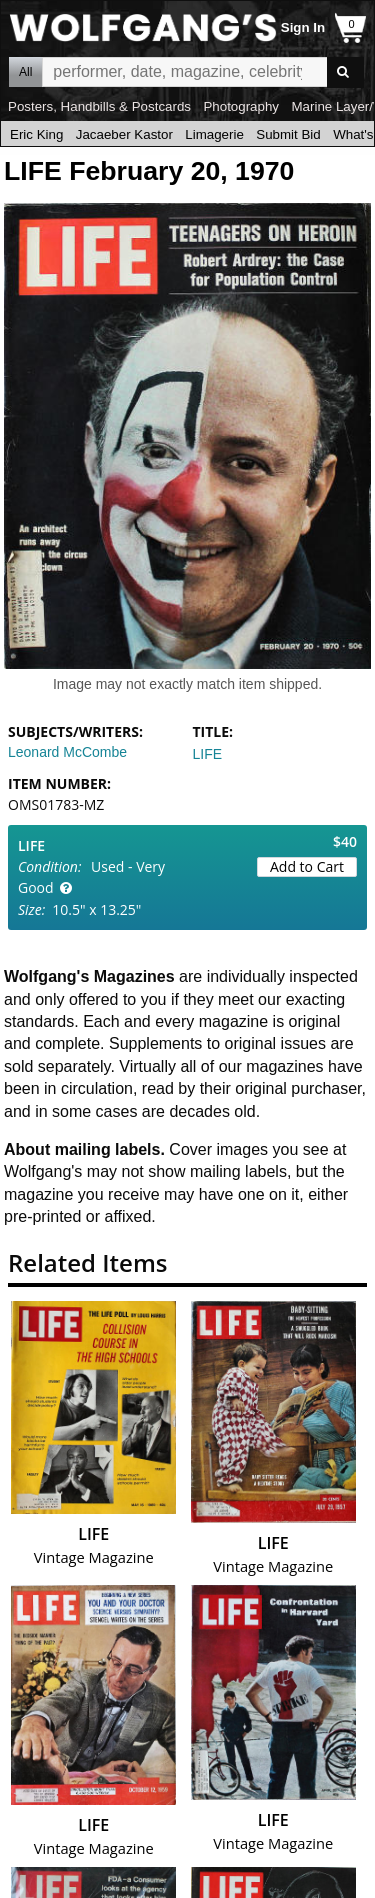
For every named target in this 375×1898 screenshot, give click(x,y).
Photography (241, 106)
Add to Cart (307, 866)
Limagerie (214, 134)
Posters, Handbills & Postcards (99, 106)
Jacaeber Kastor (124, 134)
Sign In (303, 27)
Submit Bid (288, 134)
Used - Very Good (91, 877)
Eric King (36, 134)
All (25, 72)
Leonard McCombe (67, 752)
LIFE (208, 754)
